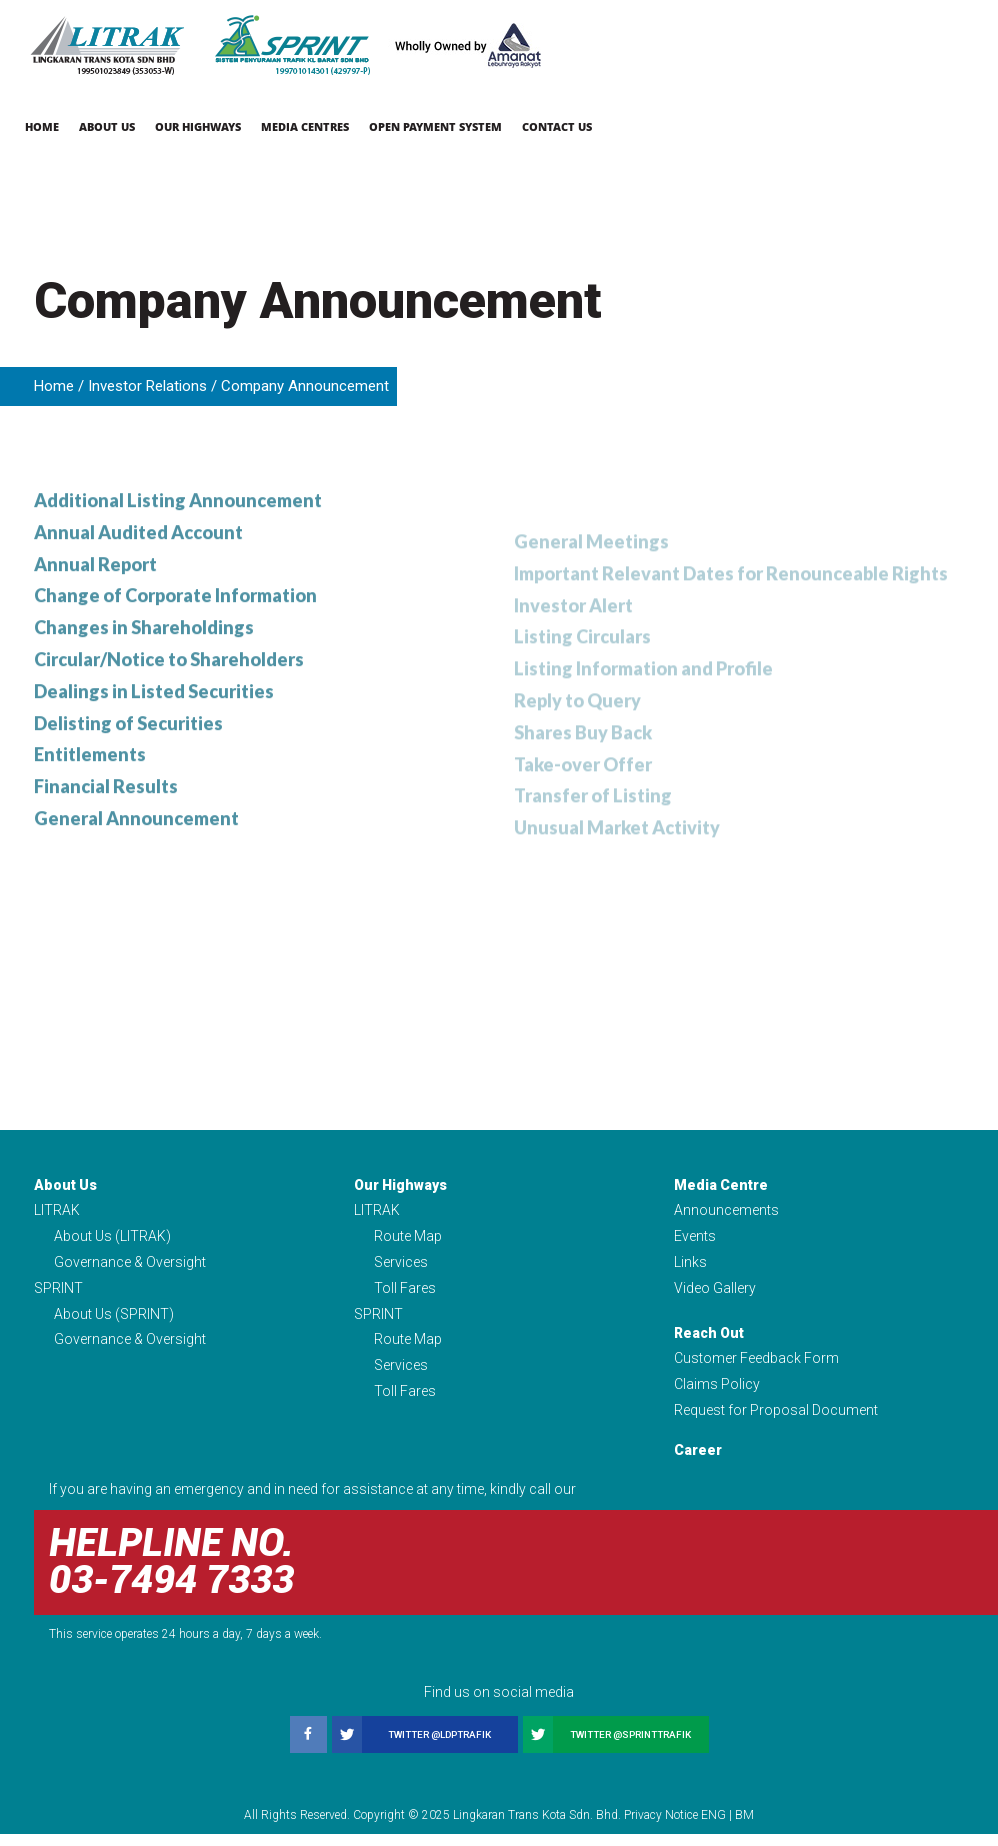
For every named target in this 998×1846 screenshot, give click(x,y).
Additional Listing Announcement (178, 539)
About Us (107, 126)
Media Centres (305, 126)
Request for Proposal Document (776, 1421)
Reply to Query (577, 732)
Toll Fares (405, 1296)
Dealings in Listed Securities (154, 734)
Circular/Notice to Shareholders (169, 701)
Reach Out (709, 1342)
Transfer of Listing (593, 829)
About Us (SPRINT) (114, 1323)
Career (698, 1462)
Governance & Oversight (130, 1270)
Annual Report (95, 604)
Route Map (408, 1244)
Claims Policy (717, 1395)
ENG (713, 1827)
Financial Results (106, 831)
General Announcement (136, 863)
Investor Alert (573, 634)
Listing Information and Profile (643, 699)
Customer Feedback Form (756, 1368)
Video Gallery (715, 1296)
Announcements (726, 1217)
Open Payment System (435, 126)
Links (690, 1270)
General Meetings (591, 570)
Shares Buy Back (583, 764)
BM (744, 1827)
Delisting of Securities (128, 766)
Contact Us (557, 126)
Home (42, 126)
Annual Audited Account (138, 572)
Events (695, 1244)
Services (401, 1270)
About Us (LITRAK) (112, 1244)
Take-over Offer (583, 796)
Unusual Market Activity (617, 861)
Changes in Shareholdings (144, 669)
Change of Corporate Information (175, 637)
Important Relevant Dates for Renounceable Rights (731, 602)
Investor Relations (147, 386)
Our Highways (198, 126)
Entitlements (90, 799)
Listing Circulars (582, 667)
